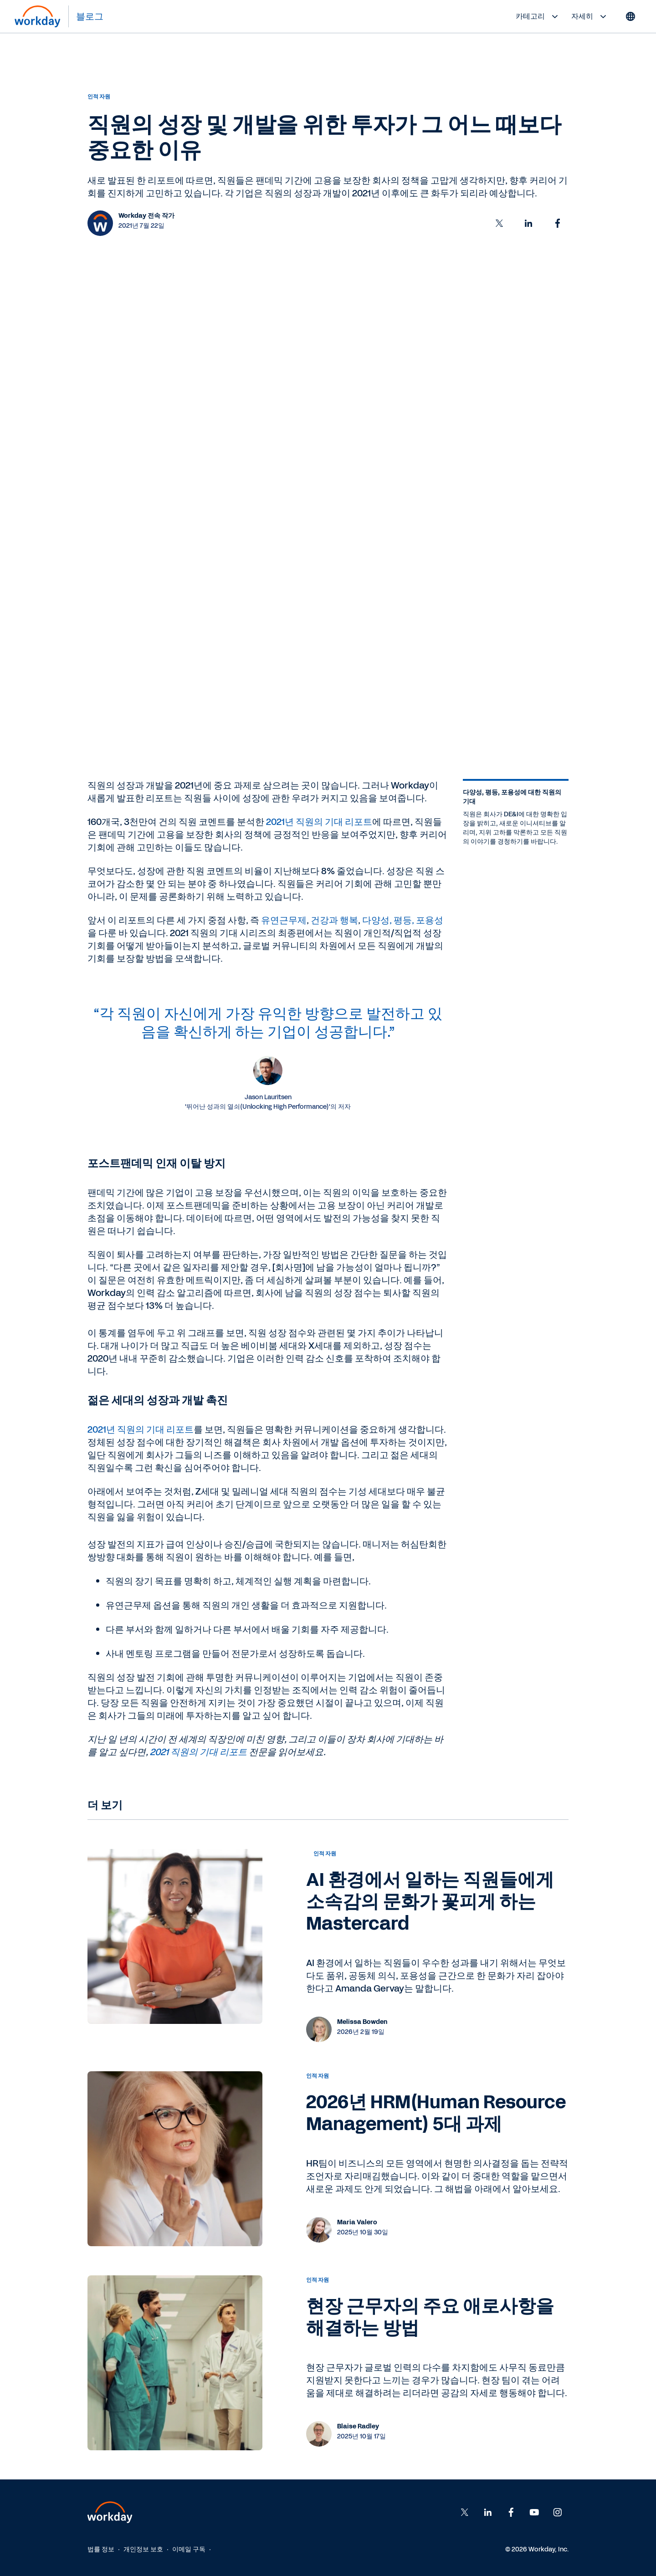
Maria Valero (357, 2222)
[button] (499, 223)
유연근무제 (284, 920)
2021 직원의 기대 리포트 (198, 1752)
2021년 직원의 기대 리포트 (319, 821)
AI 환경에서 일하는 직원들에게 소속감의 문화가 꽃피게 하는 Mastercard (430, 1901)
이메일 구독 (188, 2549)
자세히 (590, 16)
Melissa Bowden (362, 2022)
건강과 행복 (334, 920)
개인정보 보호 (143, 2549)
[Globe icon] (630, 16)
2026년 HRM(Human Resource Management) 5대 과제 (436, 2113)
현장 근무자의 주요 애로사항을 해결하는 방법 (430, 2317)
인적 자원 (98, 96)
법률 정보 (100, 2549)
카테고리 (538, 16)
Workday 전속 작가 (146, 215)
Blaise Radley (358, 2426)
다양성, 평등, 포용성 (402, 920)
